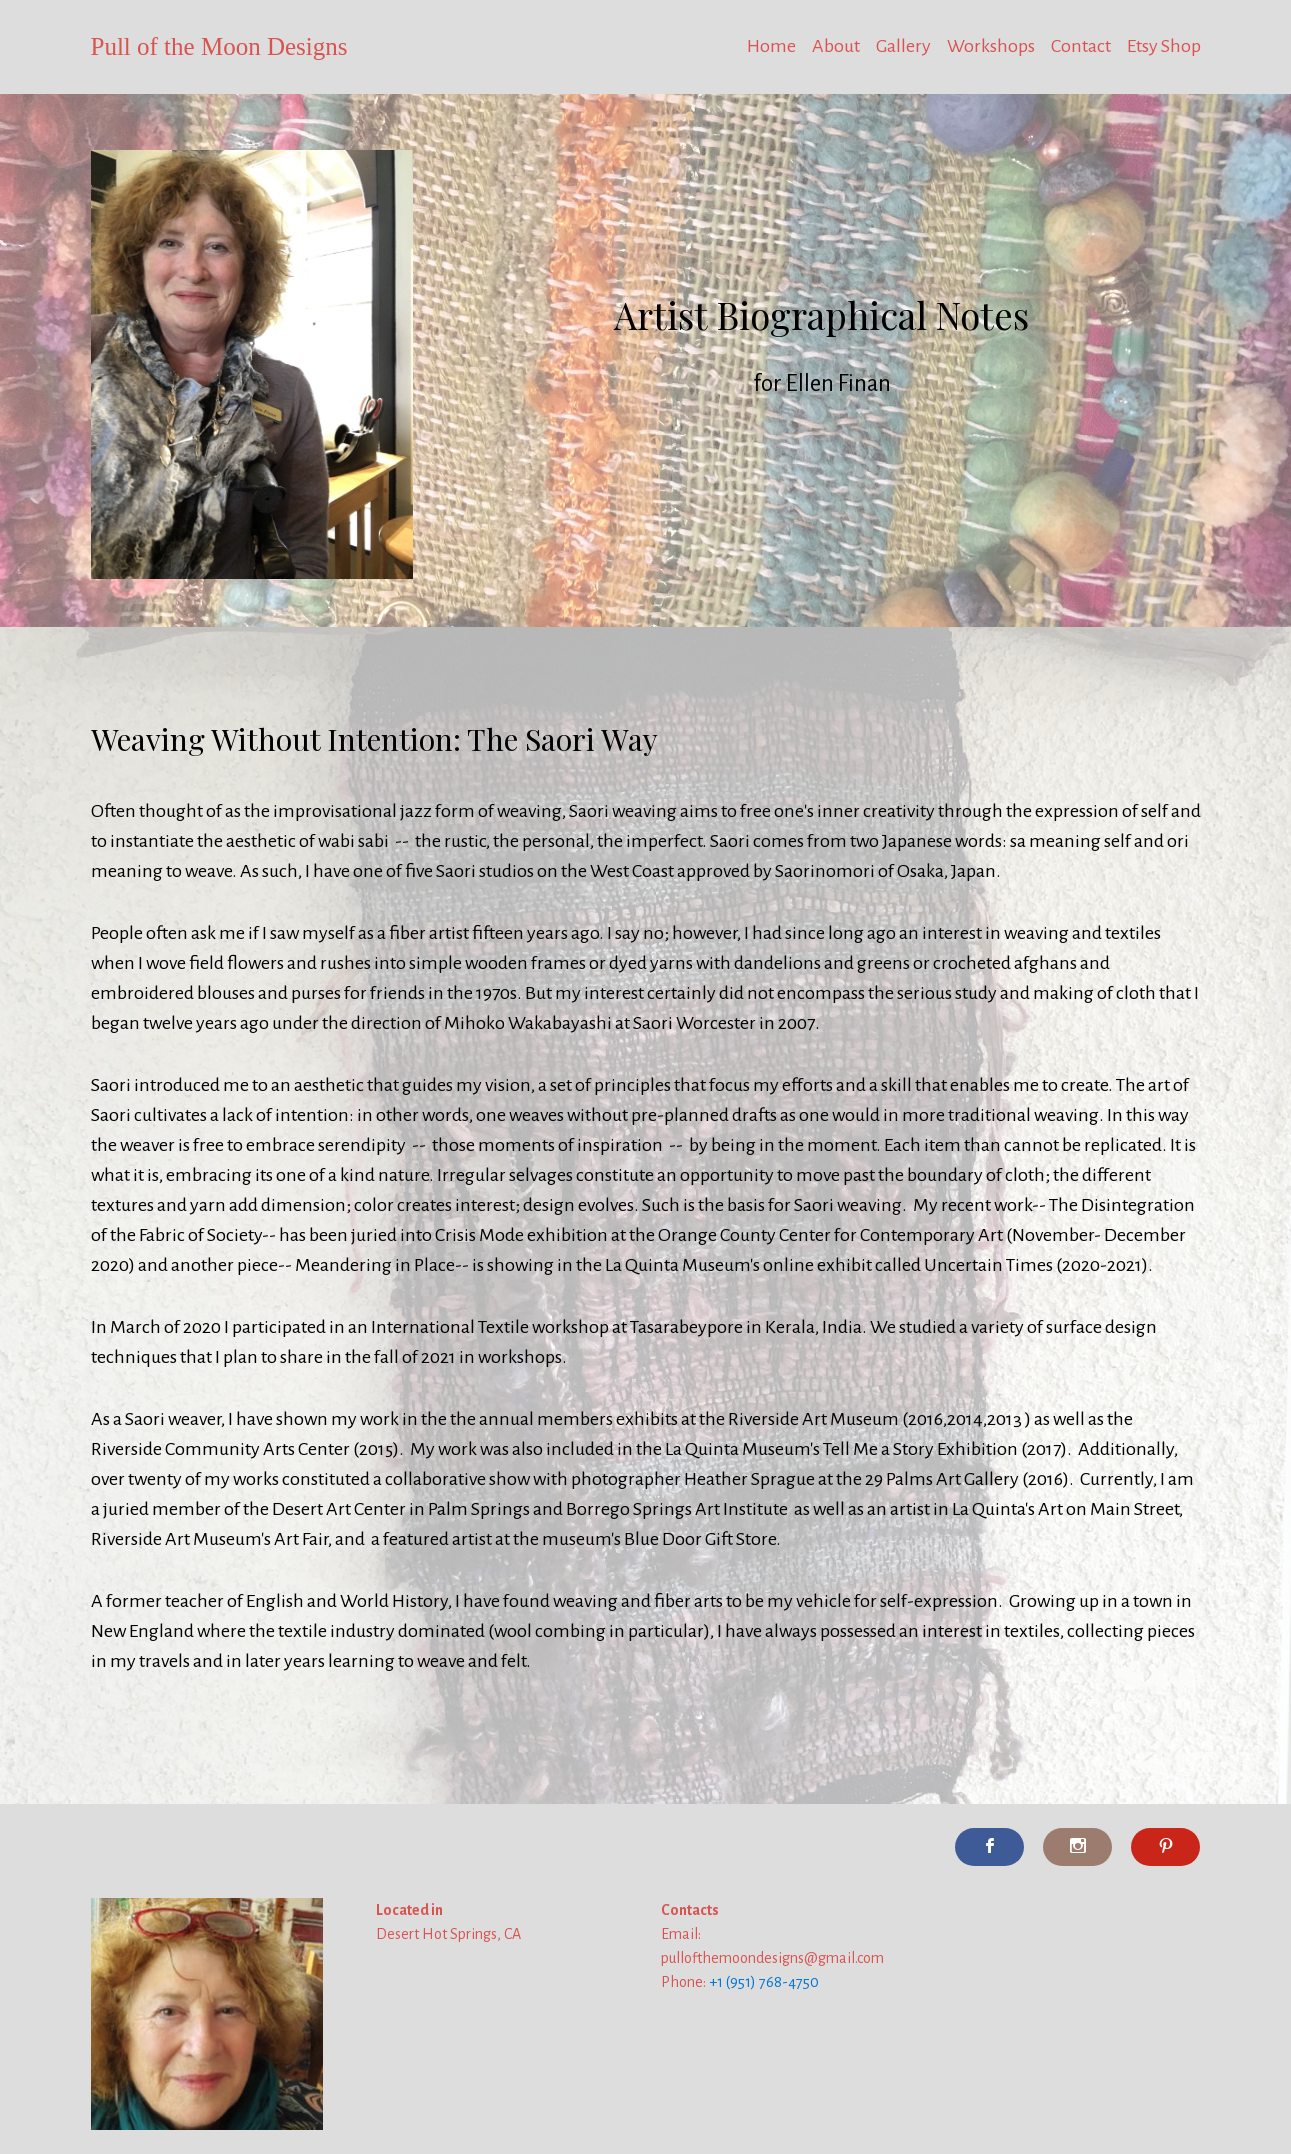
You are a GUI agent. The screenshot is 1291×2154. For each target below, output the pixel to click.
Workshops (991, 46)
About (836, 46)
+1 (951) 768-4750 (764, 1982)
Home (771, 46)
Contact (1081, 46)
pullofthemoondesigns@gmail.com (772, 1958)
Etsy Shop (1164, 46)
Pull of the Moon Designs (219, 46)
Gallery (903, 46)
